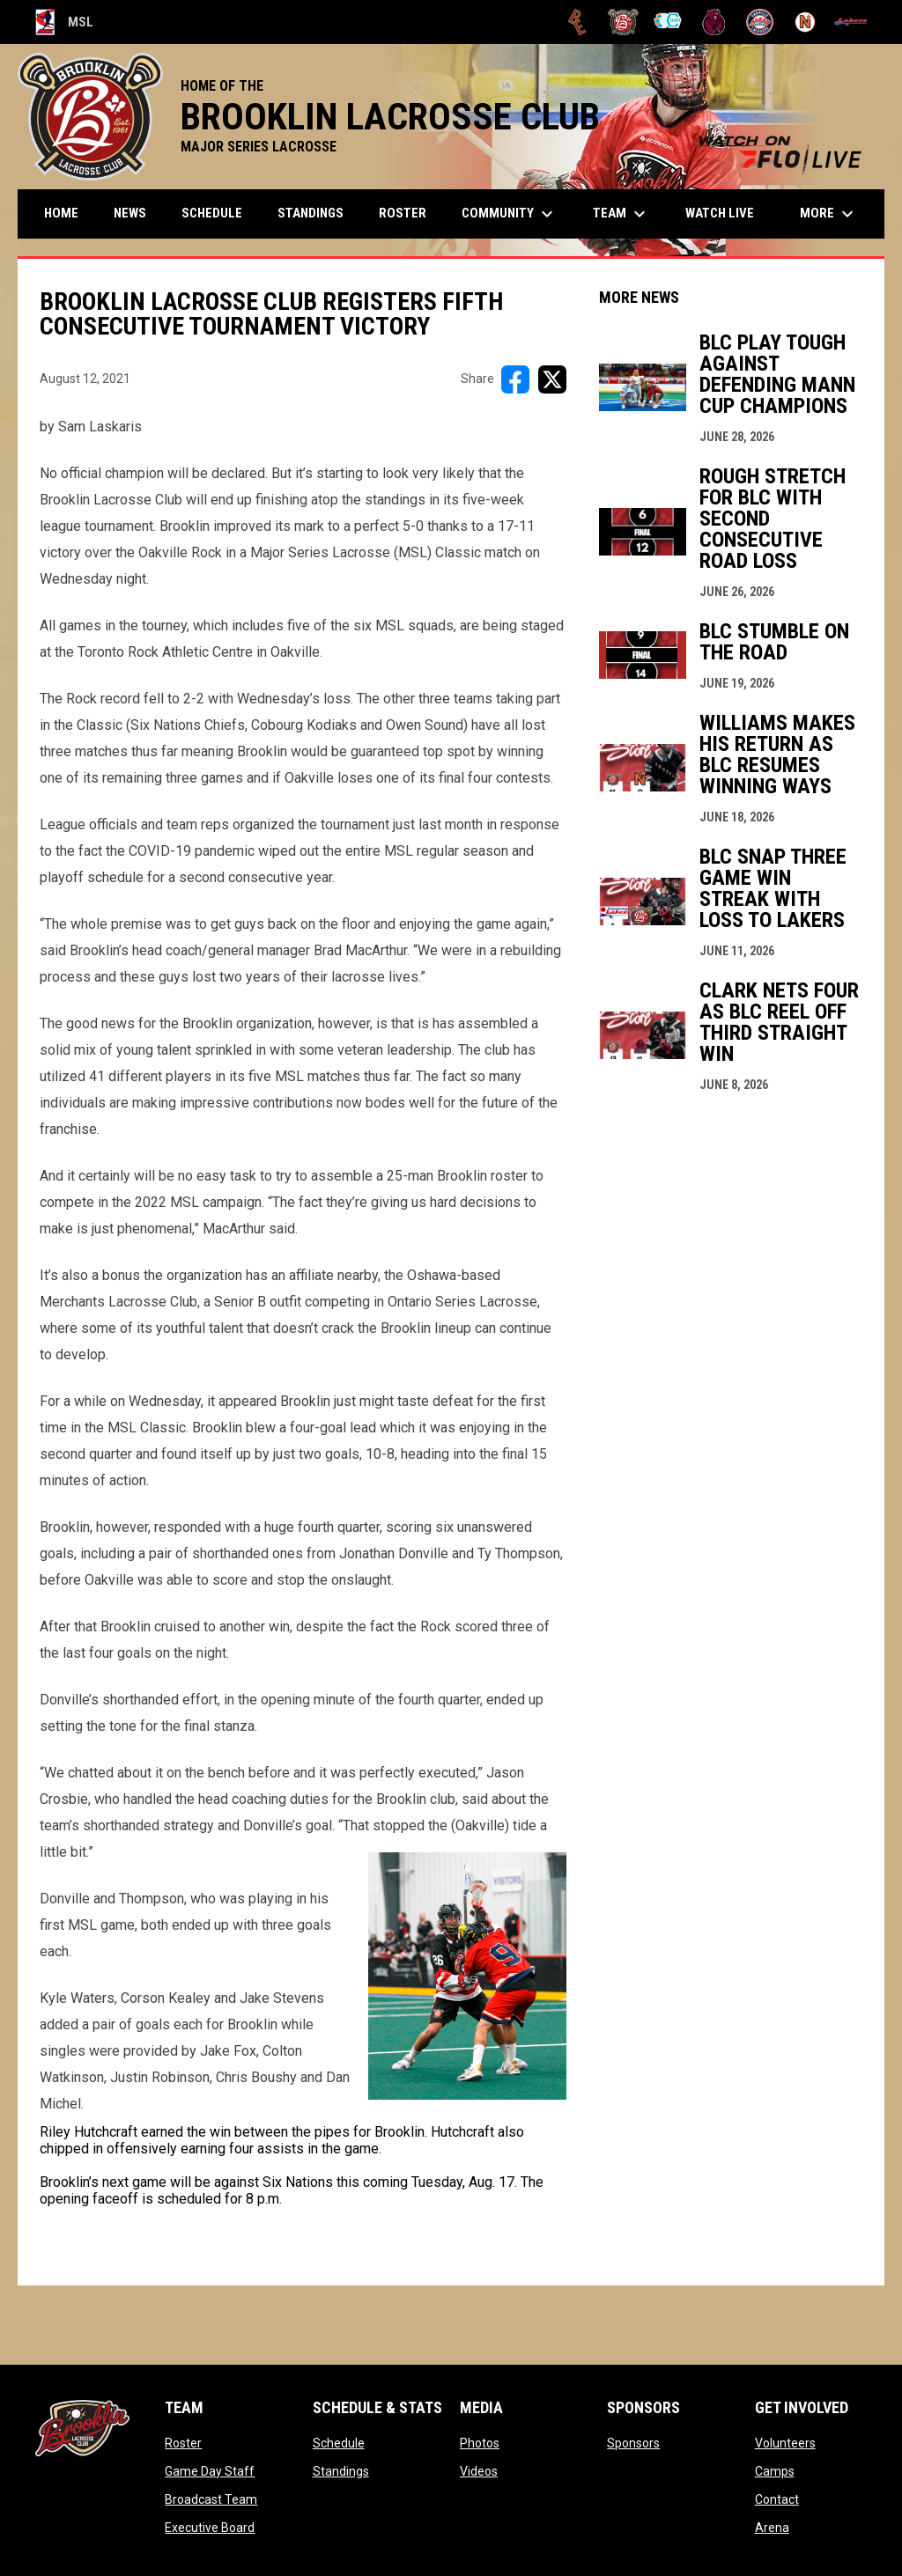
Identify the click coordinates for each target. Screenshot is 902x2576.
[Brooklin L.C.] (623, 22)
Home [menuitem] (61, 213)
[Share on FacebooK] (515, 379)
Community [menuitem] (510, 213)
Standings (341, 2471)
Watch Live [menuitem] (726, 212)
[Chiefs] (669, 22)
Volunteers (785, 2443)
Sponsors (633, 2443)
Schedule (339, 2443)
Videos (479, 2471)
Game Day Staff (210, 2471)
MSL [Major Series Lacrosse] (64, 22)
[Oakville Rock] (759, 22)
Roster (183, 2443)
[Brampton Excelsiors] (577, 22)
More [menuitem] (829, 213)
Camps (775, 2471)
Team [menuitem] (621, 213)
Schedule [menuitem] (211, 213)
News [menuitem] (130, 213)
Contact (777, 2499)
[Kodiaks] (714, 22)
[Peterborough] (850, 22)
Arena (772, 2528)
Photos (479, 2443)
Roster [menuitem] (402, 213)
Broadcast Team (211, 2499)
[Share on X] (552, 379)
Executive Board (210, 2528)
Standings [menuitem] (310, 213)
